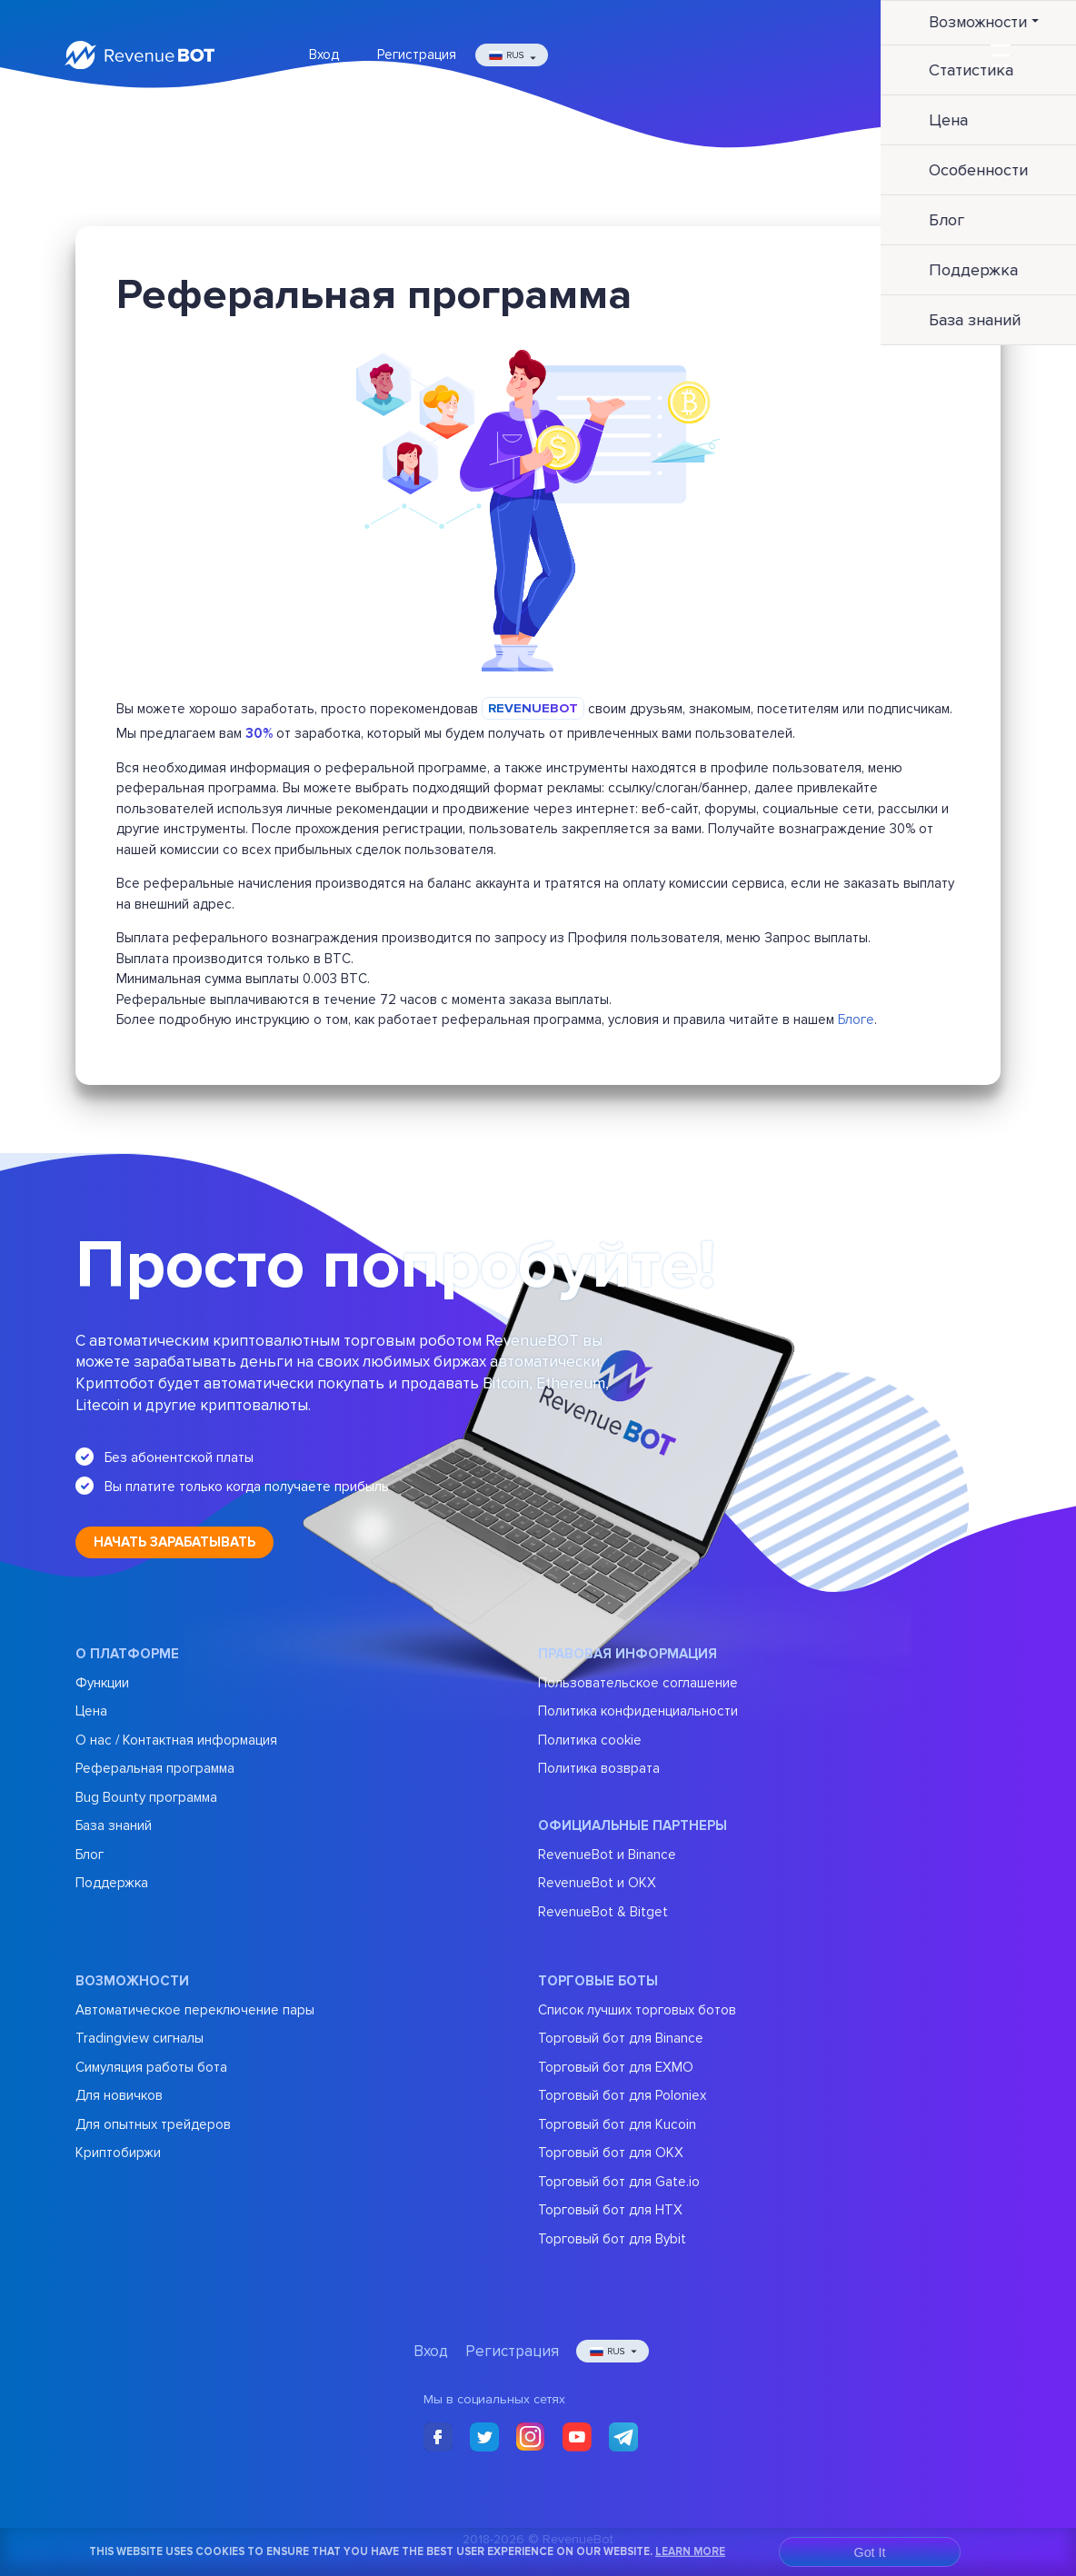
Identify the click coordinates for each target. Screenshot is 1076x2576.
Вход (324, 54)
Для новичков (119, 2095)
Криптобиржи (118, 2152)
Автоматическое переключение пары (194, 2010)
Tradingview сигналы (139, 2038)
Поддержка (111, 1883)
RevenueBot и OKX (597, 1883)
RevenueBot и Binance (607, 1854)
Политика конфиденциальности (638, 1711)
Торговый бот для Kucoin (617, 2124)
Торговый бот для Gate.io (619, 2181)
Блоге (856, 1019)
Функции (102, 1683)
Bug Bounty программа (146, 1797)
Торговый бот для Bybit (612, 2239)
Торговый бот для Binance (620, 2038)
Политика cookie (590, 1740)
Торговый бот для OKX (610, 2152)
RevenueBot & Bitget (603, 1912)
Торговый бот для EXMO (615, 2067)
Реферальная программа (154, 1768)
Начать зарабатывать (174, 1542)
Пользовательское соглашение (638, 1683)
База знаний (113, 1825)
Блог (89, 1854)
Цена (91, 1711)
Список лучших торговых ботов (637, 2010)
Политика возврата (599, 1768)
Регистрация (416, 54)
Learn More (690, 2551)
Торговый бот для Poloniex (622, 2095)
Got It (870, 2552)
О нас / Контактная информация (176, 1740)
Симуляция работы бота (151, 2067)
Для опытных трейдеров (153, 2124)
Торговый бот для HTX (610, 2210)
